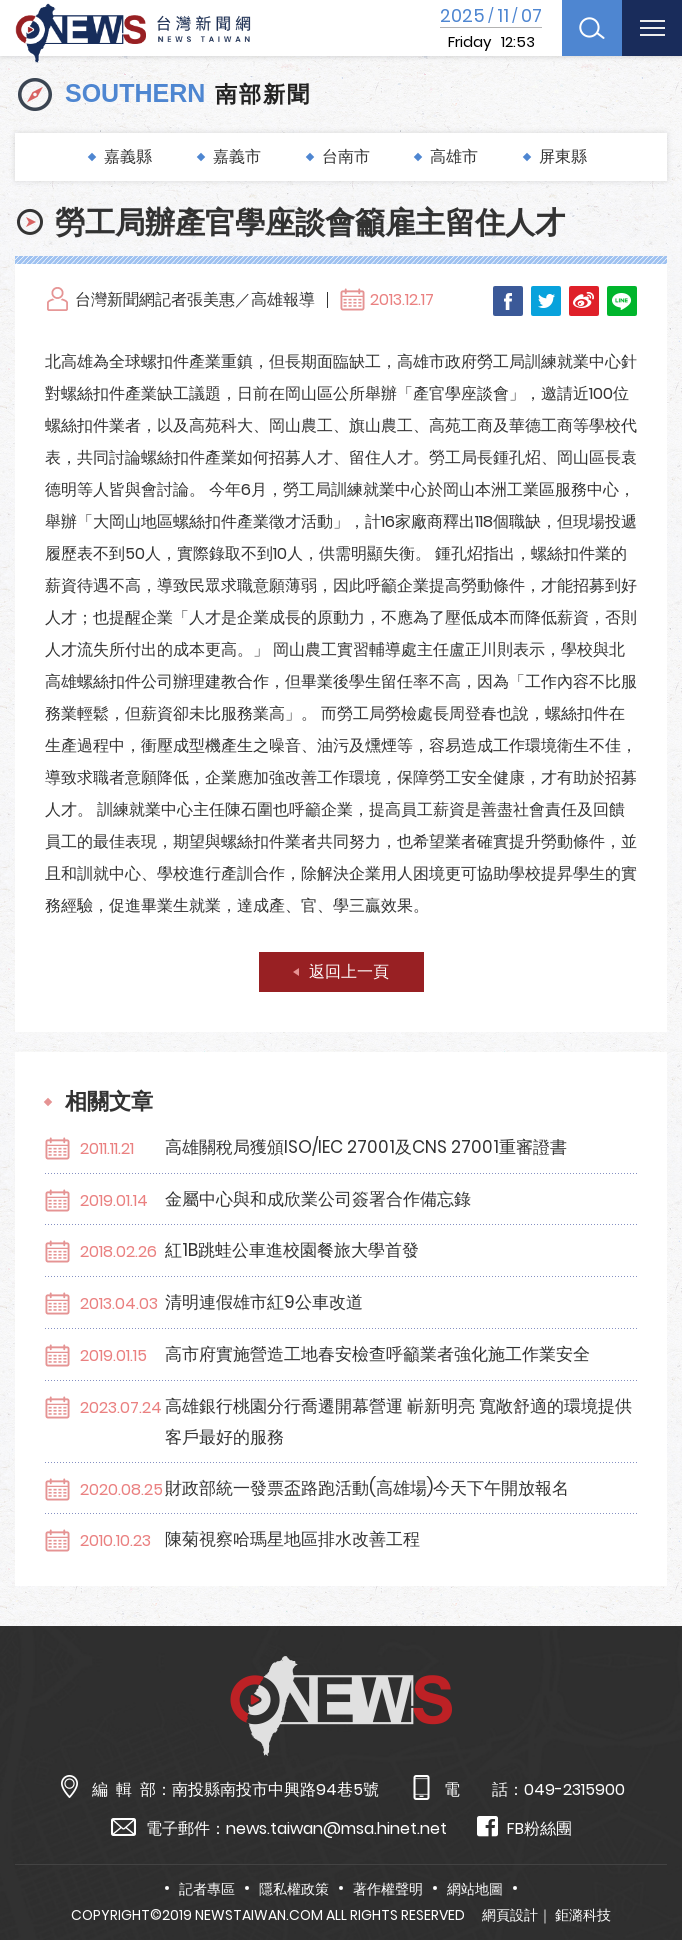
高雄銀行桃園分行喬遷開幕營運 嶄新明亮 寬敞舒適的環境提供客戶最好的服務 (398, 1421)
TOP (644, 1866)
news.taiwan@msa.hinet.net (336, 1828)
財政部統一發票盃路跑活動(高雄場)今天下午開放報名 (367, 1488)
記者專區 (207, 1889)
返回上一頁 (349, 971)
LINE (622, 301)
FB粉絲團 (524, 1827)
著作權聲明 (388, 1889)
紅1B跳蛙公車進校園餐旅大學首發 (292, 1250)
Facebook (508, 301)
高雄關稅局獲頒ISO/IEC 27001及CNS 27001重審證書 (366, 1147)
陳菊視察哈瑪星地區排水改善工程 (292, 1539)
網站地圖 (475, 1889)
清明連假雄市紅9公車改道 (264, 1302)
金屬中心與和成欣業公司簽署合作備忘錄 (318, 1199)
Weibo (584, 301)
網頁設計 (510, 1915)
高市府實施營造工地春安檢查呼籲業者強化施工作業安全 (377, 1354)
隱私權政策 (294, 1889)
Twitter (546, 301)
